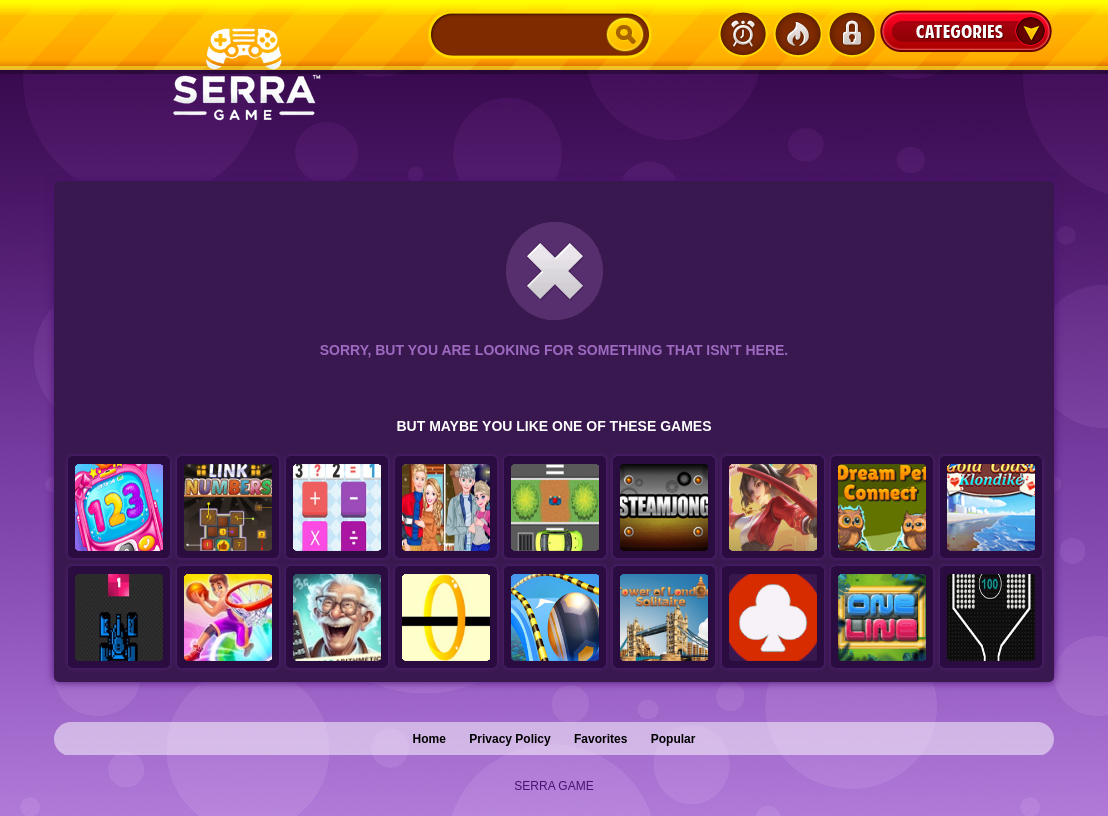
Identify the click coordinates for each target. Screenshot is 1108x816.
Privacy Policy (509, 739)
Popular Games (797, 34)
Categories (966, 31)
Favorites (600, 739)
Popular (673, 739)
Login (851, 34)
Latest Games (743, 34)
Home (429, 739)
